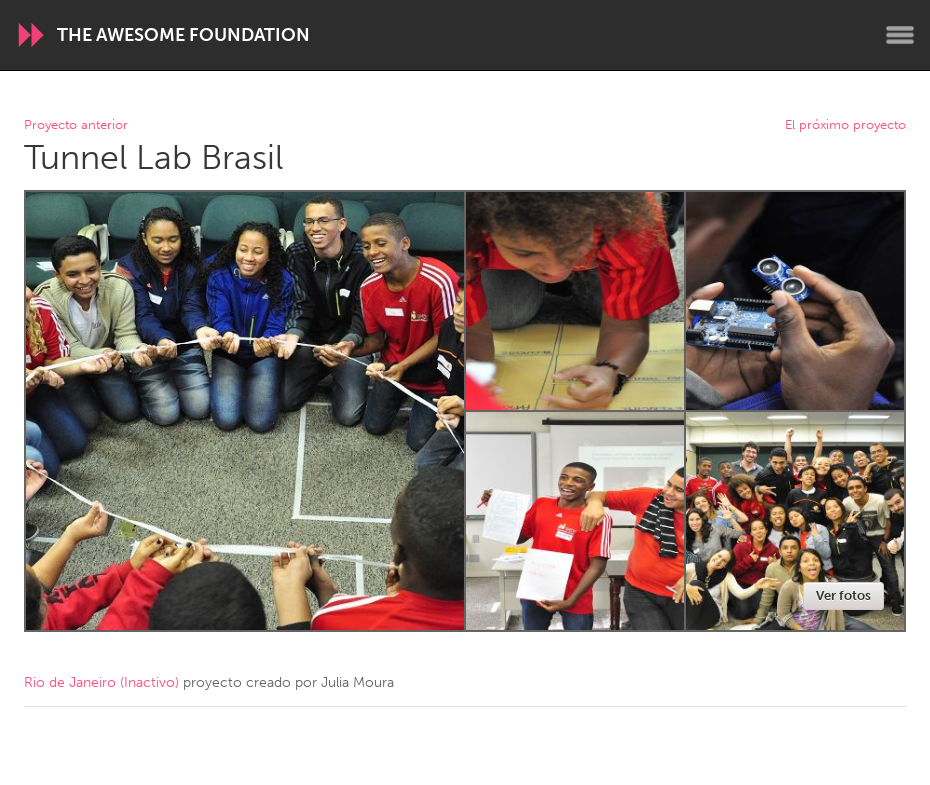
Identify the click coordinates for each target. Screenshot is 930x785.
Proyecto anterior (76, 125)
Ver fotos (843, 595)
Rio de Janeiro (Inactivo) (101, 682)
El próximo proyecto (845, 125)
